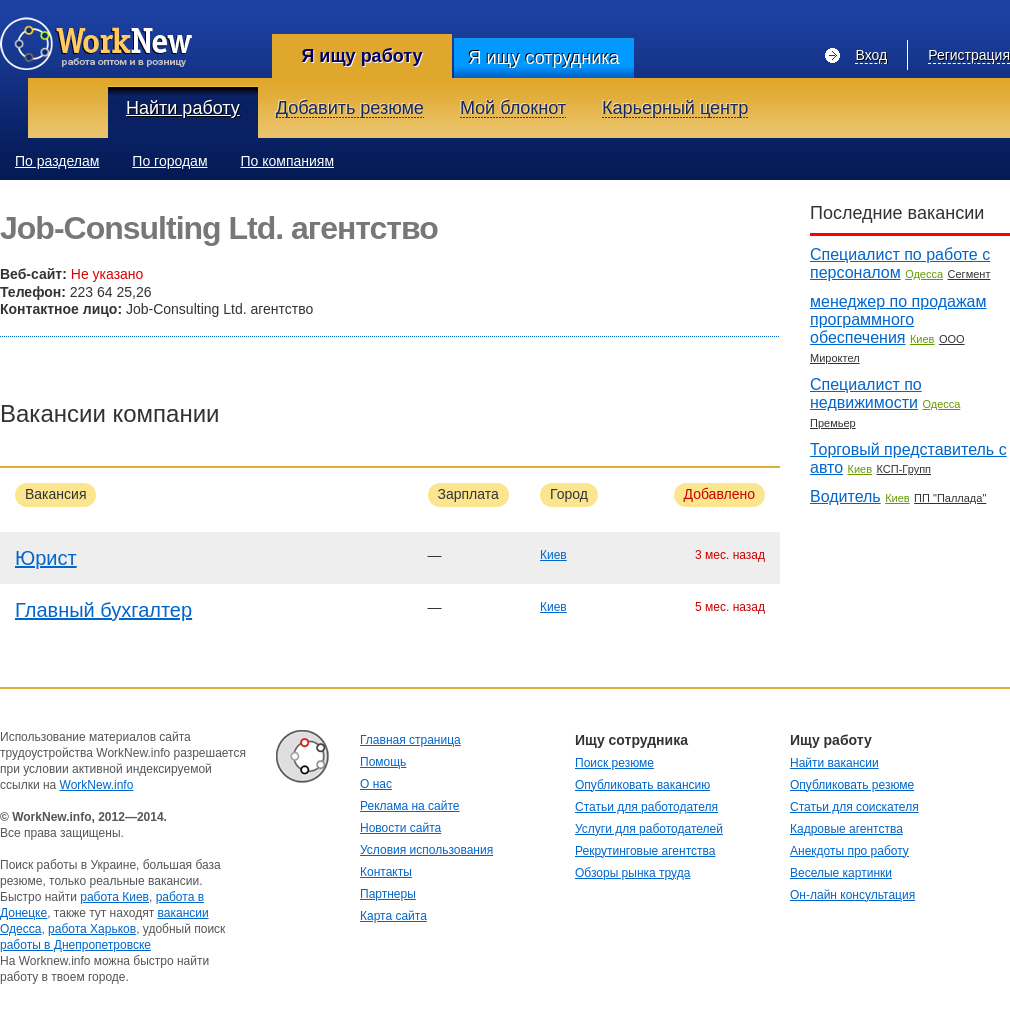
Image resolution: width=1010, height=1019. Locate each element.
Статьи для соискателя (854, 807)
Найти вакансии (834, 763)
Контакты (386, 872)
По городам (169, 161)
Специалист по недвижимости (866, 393)
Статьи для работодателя (646, 807)
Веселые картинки (841, 873)
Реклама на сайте (410, 806)
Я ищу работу (361, 56)
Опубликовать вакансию (642, 785)
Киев (553, 555)
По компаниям (288, 161)
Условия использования (426, 850)
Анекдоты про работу (849, 851)
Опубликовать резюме (852, 785)
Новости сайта (400, 828)
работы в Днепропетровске (75, 945)
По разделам (57, 161)
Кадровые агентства (846, 829)
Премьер (833, 423)
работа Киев (114, 897)
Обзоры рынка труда (632, 873)
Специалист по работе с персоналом (900, 263)
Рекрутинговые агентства (645, 851)
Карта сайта (393, 916)
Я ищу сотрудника (543, 58)
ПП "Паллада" (950, 498)
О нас (376, 784)
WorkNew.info (97, 785)
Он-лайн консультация (852, 895)
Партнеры (388, 894)
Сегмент (969, 274)
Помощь (383, 762)
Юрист (46, 558)
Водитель (845, 496)
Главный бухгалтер (103, 610)
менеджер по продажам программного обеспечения (898, 319)
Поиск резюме (614, 763)
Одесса (924, 274)
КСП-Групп (904, 469)
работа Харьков (92, 929)
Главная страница (410, 740)
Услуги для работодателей (649, 829)
